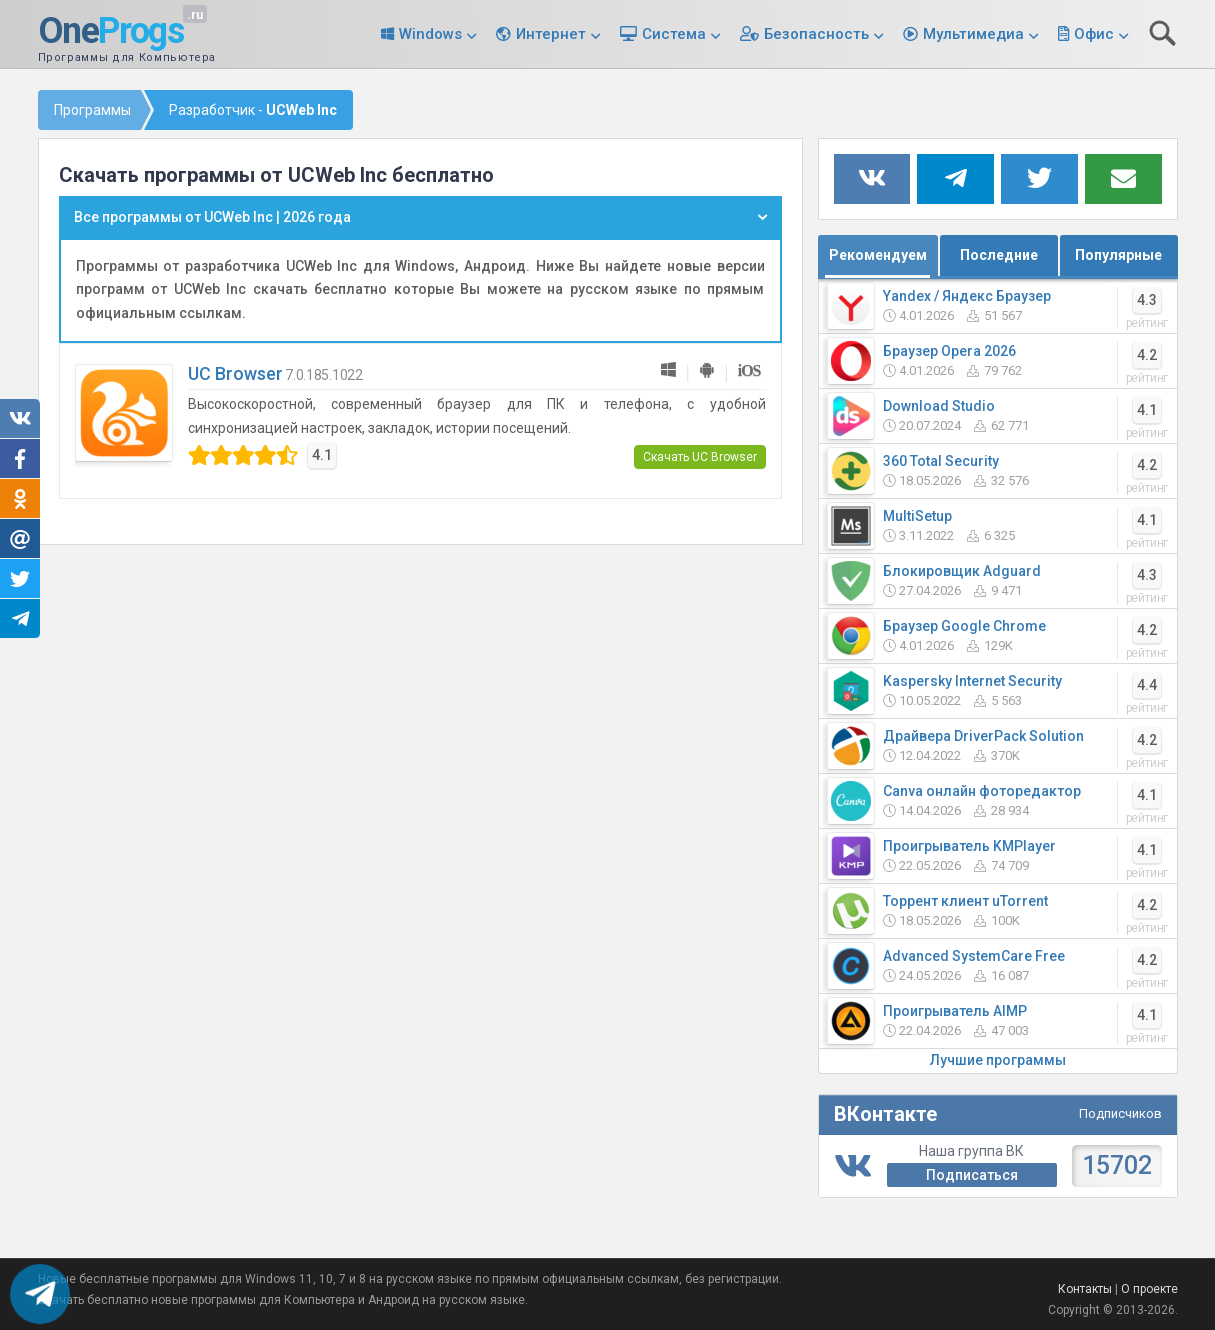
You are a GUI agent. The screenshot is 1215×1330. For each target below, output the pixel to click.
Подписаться (972, 1175)
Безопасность (816, 34)
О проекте (1149, 1289)
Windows (430, 34)
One (111, 32)
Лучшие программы (998, 1060)
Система (674, 34)
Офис (1094, 34)
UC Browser (235, 373)
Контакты (1085, 1289)
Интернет (551, 34)
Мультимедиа (973, 34)
